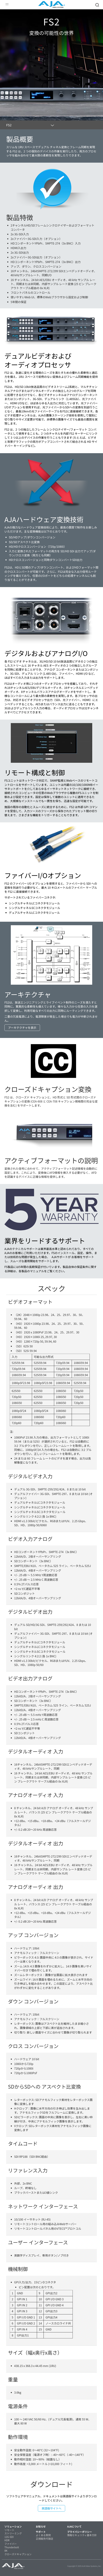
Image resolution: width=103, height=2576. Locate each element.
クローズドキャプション (18, 2554)
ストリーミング (13, 2533)
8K (5, 2550)
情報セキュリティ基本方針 (82, 2535)
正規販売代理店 (44, 2538)
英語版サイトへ (51, 2508)
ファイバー (10, 2543)
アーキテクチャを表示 (22, 1027)
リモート (9, 2530)
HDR (7, 2540)
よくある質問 (43, 2535)
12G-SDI (9, 2537)
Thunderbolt (11, 2547)
